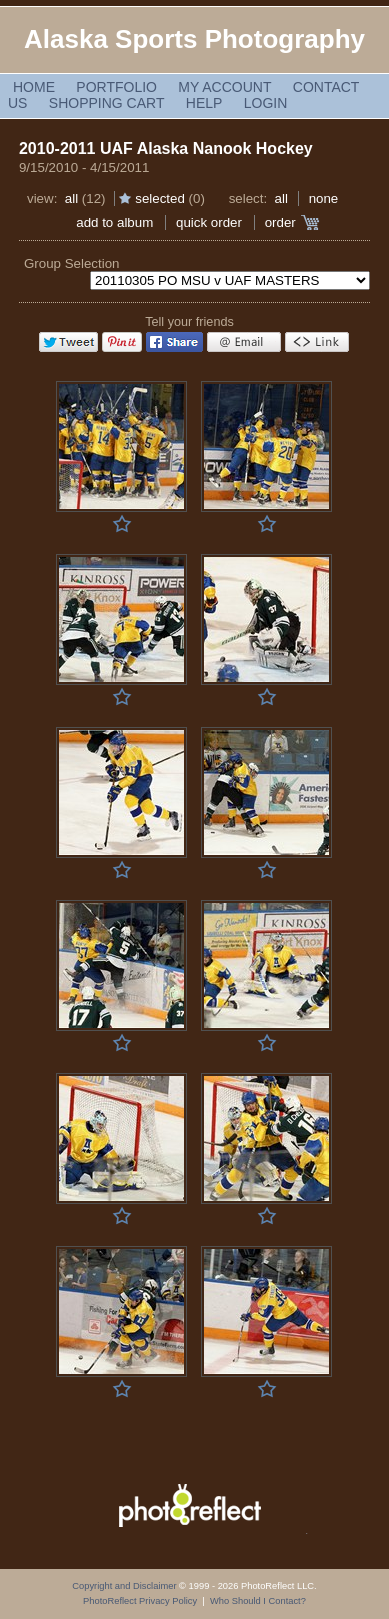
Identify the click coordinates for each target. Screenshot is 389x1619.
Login (266, 103)
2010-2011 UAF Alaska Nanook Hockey (166, 148)
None (324, 198)
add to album (114, 222)
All (71, 198)
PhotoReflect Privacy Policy (140, 1601)
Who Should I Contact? (258, 1601)
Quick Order (209, 222)
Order (280, 222)
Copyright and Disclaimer (125, 1586)
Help (204, 103)
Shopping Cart (107, 103)
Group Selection (72, 263)
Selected (160, 198)
